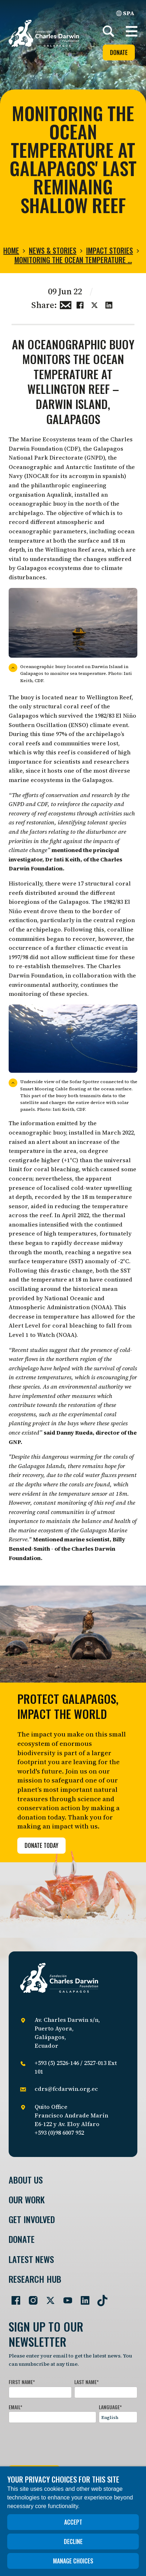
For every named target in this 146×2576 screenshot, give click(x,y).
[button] (131, 31)
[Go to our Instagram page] (30, 2297)
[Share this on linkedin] (109, 304)
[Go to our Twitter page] (47, 2297)
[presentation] (63, 2443)
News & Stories (52, 250)
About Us (26, 2179)
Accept (73, 2522)
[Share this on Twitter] (94, 304)
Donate (119, 52)
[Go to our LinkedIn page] (82, 2297)
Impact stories (109, 250)
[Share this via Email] (65, 304)
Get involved (32, 2219)
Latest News (31, 2259)
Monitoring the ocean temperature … (73, 259)
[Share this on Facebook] (80, 304)
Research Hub (35, 2279)
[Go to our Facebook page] (13, 2297)
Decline (73, 2541)
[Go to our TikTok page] (99, 2297)
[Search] (108, 31)
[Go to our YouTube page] (65, 2297)
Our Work (27, 2199)
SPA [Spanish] (125, 13)
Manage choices (73, 2561)
